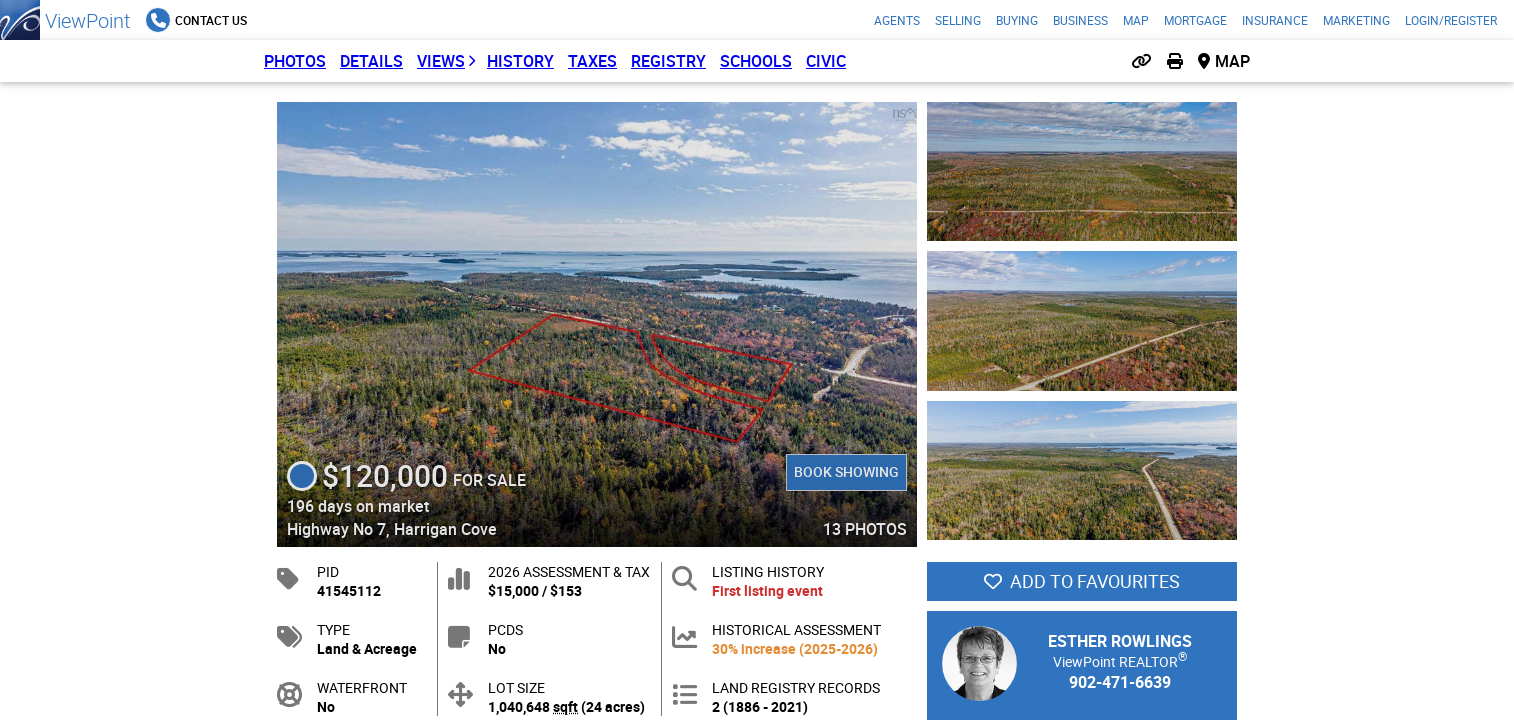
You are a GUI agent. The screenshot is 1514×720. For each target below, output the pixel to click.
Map (1136, 20)
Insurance (1275, 20)
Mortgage (1195, 20)
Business (1080, 20)
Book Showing (846, 471)
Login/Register (1451, 20)
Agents (897, 20)
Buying (1017, 20)
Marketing (1356, 20)
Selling (958, 20)
